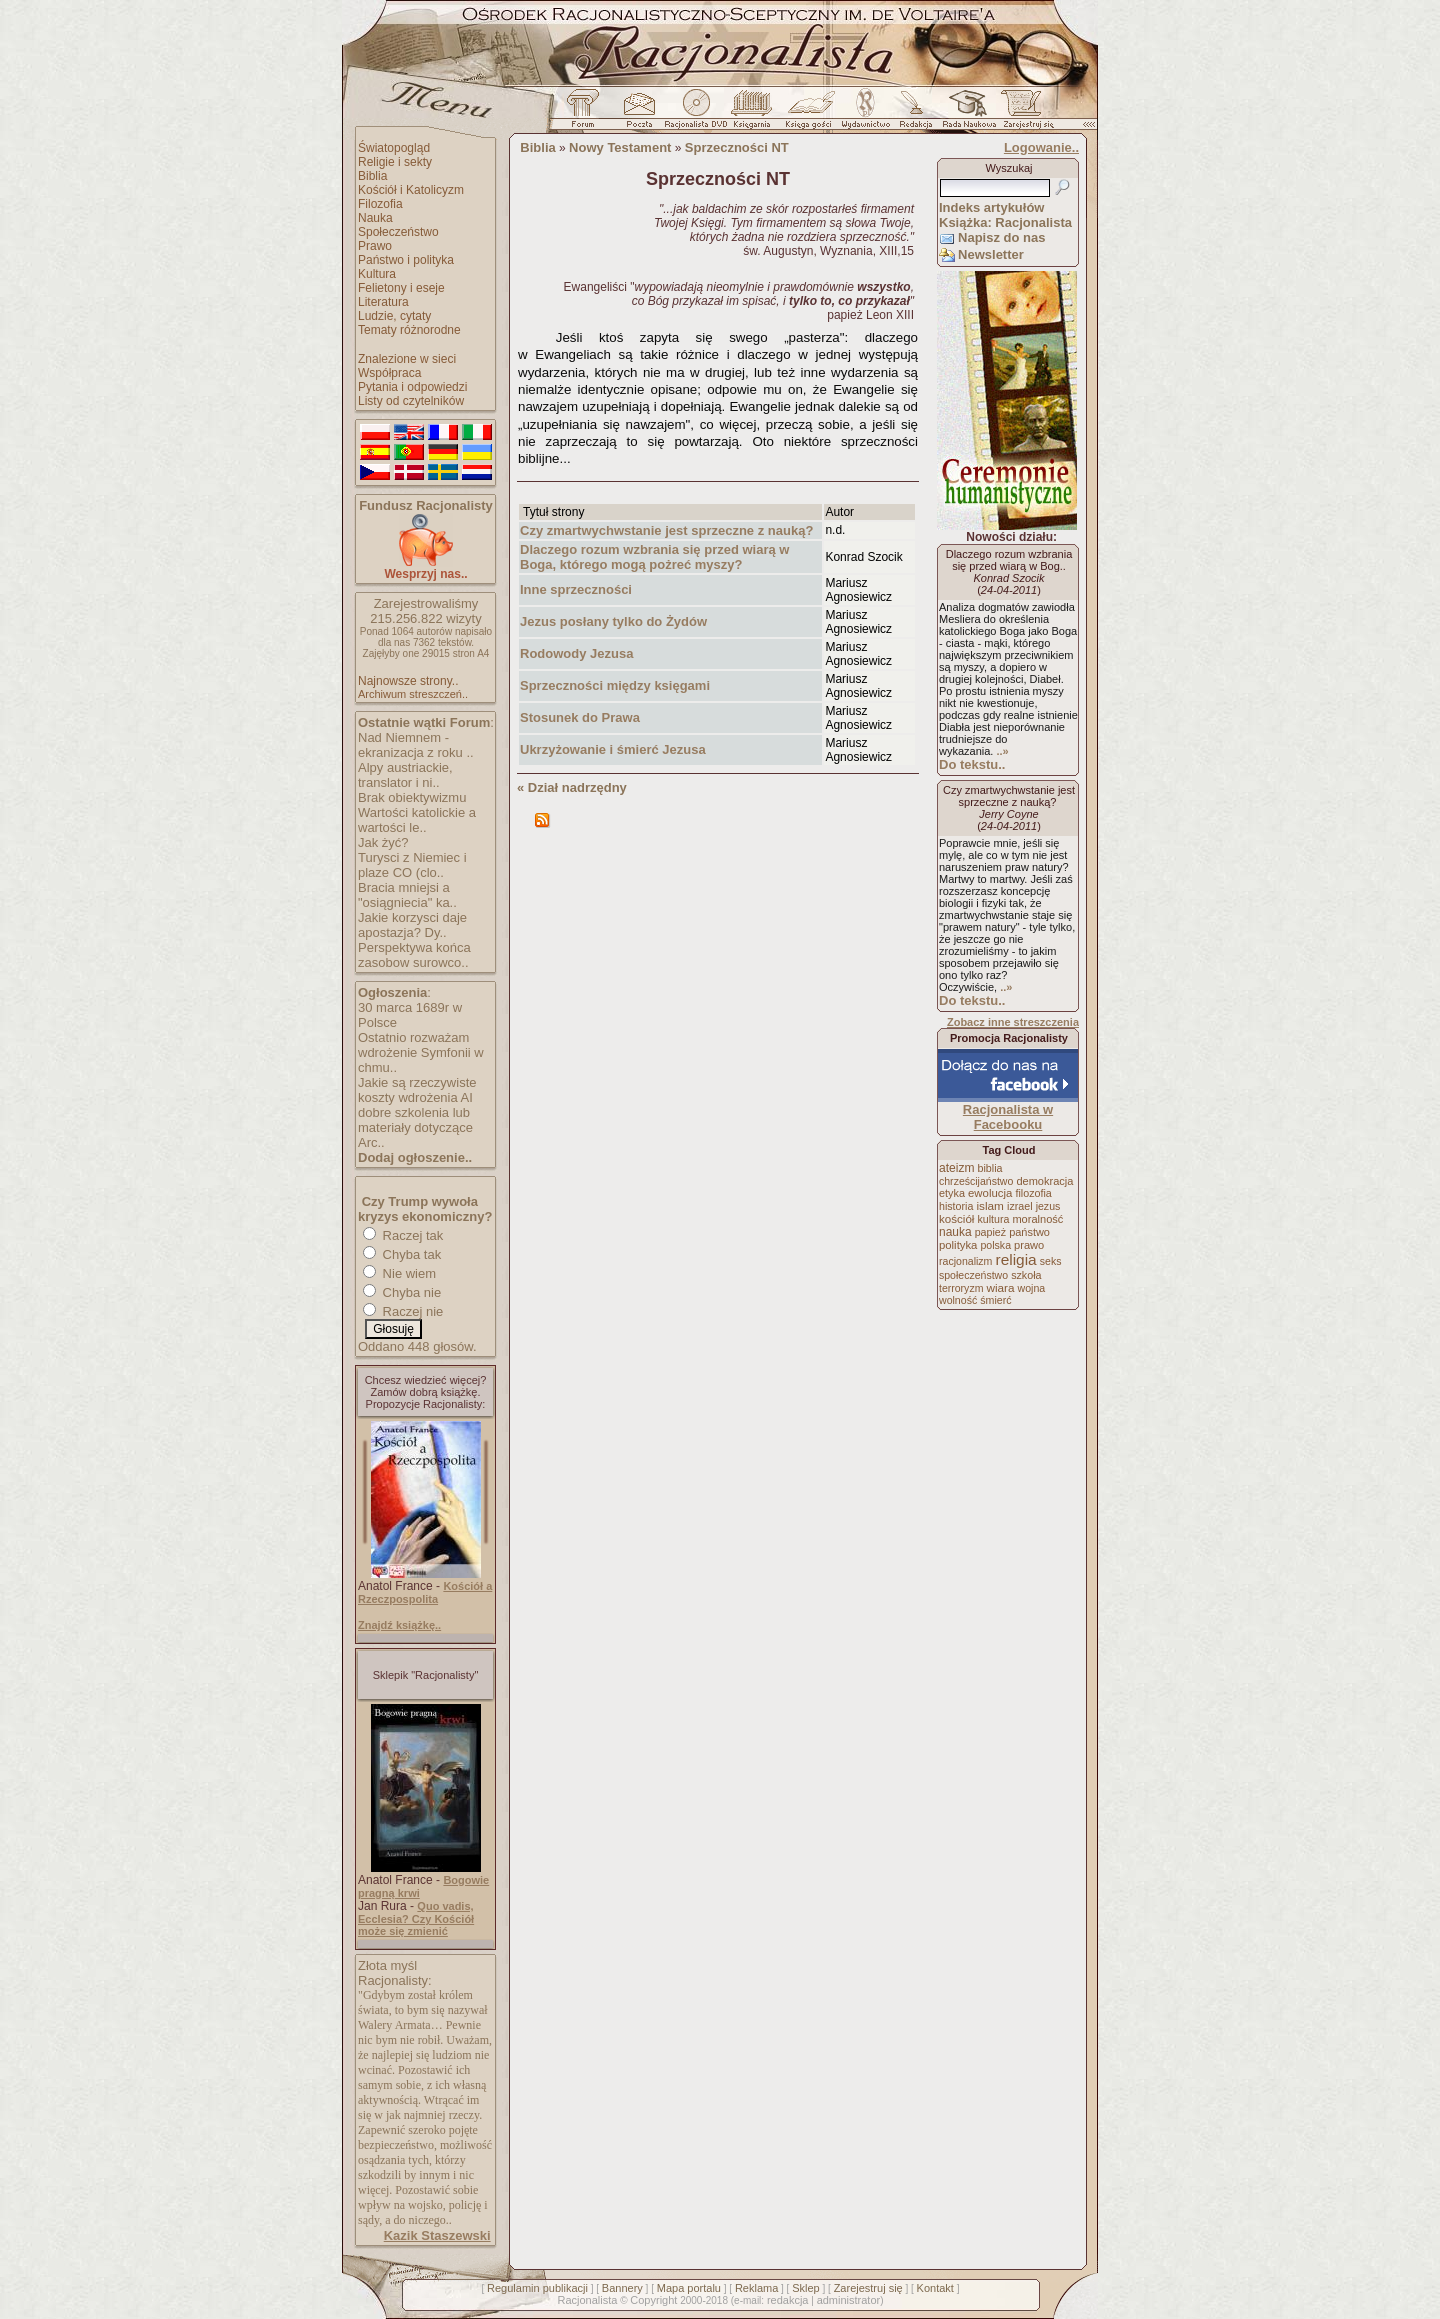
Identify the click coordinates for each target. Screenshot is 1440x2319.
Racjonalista (587, 2300)
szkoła (1026, 1275)
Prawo (375, 246)
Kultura (377, 274)
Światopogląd (394, 148)
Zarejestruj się (868, 2288)
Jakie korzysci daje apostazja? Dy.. (412, 925)
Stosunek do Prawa (580, 717)
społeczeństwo (973, 1275)
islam (990, 1206)
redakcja (788, 2300)
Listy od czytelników (411, 401)
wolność (958, 1300)
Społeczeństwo (398, 232)
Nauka (375, 218)
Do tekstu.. (972, 764)
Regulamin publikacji (537, 2288)
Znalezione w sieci (407, 359)
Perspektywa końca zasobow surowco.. (414, 955)
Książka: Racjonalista (1005, 222)
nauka (955, 1232)
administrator (849, 2300)
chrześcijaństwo (976, 1181)
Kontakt (935, 2288)
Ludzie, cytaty (394, 316)
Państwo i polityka (406, 260)
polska (995, 1245)
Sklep (806, 2288)
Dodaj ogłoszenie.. (415, 1157)
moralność (1037, 1219)
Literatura (383, 302)
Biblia (372, 176)
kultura (993, 1219)
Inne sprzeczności (576, 589)
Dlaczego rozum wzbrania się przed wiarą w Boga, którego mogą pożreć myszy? (654, 557)
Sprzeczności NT (737, 147)
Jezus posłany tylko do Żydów (613, 621)
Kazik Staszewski (437, 2235)
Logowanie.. (1041, 147)
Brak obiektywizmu (412, 797)
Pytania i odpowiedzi (412, 387)
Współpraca (389, 373)
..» (1002, 751)
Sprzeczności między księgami (615, 685)
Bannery (622, 2288)
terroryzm (961, 1288)
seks (1051, 1261)
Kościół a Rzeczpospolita (425, 1592)
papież (990, 1232)
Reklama (756, 2288)
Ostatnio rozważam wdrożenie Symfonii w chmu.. (421, 1052)
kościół (956, 1219)
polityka (958, 1245)
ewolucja (990, 1193)
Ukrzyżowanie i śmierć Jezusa (613, 749)
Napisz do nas (1001, 237)
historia (956, 1206)
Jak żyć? (383, 842)
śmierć (995, 1300)
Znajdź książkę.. (399, 1625)
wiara (1000, 1287)
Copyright (653, 2300)
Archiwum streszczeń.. (413, 694)
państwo (1029, 1232)
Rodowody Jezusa (576, 653)
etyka (952, 1193)
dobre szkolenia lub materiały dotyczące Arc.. (415, 1127)
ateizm (956, 1168)
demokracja (1044, 1181)
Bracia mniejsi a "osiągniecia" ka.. (407, 895)
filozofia (1033, 1193)
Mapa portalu (689, 2288)
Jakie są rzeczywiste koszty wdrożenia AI (417, 1090)
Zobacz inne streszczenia (1013, 1022)
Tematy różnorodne (409, 330)
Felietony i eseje (401, 288)
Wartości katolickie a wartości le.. (417, 820)
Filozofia (380, 204)
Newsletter (991, 254)
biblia (990, 1168)
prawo (1029, 1245)
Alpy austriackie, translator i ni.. (405, 775)
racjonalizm (965, 1261)
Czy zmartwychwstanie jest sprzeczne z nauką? (668, 530)
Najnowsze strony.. (408, 681)
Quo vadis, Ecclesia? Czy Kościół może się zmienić (416, 1918)
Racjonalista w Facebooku (1008, 1117)
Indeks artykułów (991, 207)
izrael (1020, 1206)
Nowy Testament (620, 147)
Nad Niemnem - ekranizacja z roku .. (416, 745)
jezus (1048, 1206)
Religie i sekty (395, 162)
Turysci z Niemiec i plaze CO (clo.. (412, 865)
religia (1015, 1259)
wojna (1032, 1288)
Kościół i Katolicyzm (411, 190)
